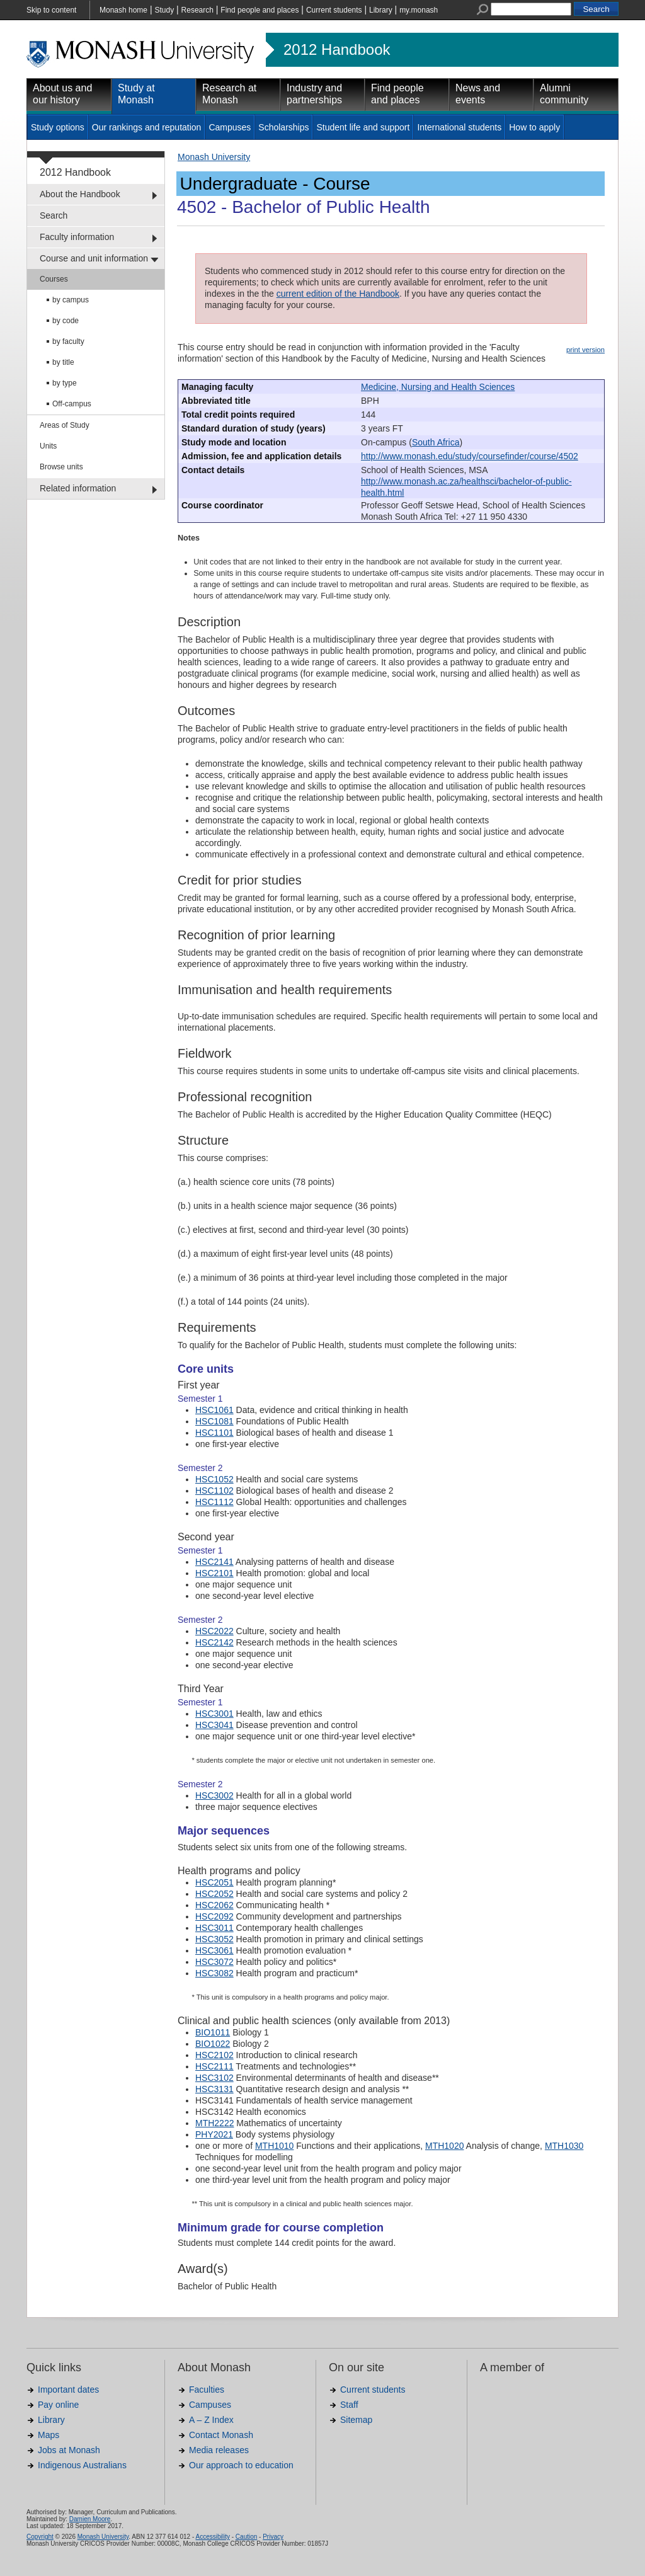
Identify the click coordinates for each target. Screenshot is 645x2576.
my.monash (418, 10)
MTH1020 (444, 2146)
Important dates (68, 2389)
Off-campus (71, 403)
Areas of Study (64, 425)
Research (197, 10)
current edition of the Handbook (338, 294)
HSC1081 (214, 1421)
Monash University (214, 157)
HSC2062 (214, 1905)
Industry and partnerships (314, 94)
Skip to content (51, 10)
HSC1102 (214, 1490)
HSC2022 (214, 1631)
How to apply (534, 127)
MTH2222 (214, 2123)
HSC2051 (214, 1882)
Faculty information (77, 237)
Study (164, 10)
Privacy (273, 2536)
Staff (349, 2405)
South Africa (436, 442)
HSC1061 (214, 1410)
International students (459, 127)
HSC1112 (214, 1502)
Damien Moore (90, 2519)
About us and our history (62, 94)
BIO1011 (212, 2032)
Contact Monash (221, 2435)
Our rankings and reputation (147, 127)
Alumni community (564, 94)
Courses (54, 279)
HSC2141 (214, 1562)
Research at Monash (229, 94)
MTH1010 (274, 2146)
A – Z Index (211, 2420)
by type (64, 383)
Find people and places (259, 10)
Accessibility (212, 2536)
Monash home (123, 10)
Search (53, 215)
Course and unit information (94, 258)
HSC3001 (214, 1714)
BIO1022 (212, 2044)
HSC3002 (214, 1795)
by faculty (68, 341)
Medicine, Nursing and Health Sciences (438, 387)
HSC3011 (214, 1928)
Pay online (58, 2405)
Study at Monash (136, 94)
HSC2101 (214, 1573)
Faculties (206, 2389)
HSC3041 (214, 1725)
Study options (57, 127)
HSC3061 (214, 1950)
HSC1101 (214, 1433)
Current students (334, 10)
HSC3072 (214, 1962)
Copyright (40, 2536)
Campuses (229, 127)
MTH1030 (564, 2146)
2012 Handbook (336, 49)
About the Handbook (80, 194)
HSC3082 (214, 1973)
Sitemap (356, 2420)
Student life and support (362, 127)
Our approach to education (241, 2465)
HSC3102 (214, 2078)
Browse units (61, 466)
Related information (78, 488)
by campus (70, 299)
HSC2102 (214, 2055)
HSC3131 (214, 2089)
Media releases (219, 2450)
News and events (477, 94)
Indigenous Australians (82, 2465)
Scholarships (283, 127)
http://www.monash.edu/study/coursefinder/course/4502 (469, 456)
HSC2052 (214, 1894)
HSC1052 (214, 1479)
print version (585, 349)
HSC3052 (214, 1939)
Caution (246, 2536)
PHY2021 (214, 2134)
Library (380, 10)
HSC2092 (214, 1916)
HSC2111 (214, 2066)
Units (48, 446)
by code (65, 320)
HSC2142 (214, 1642)
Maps (48, 2435)
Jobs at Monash (69, 2450)
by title (63, 362)
